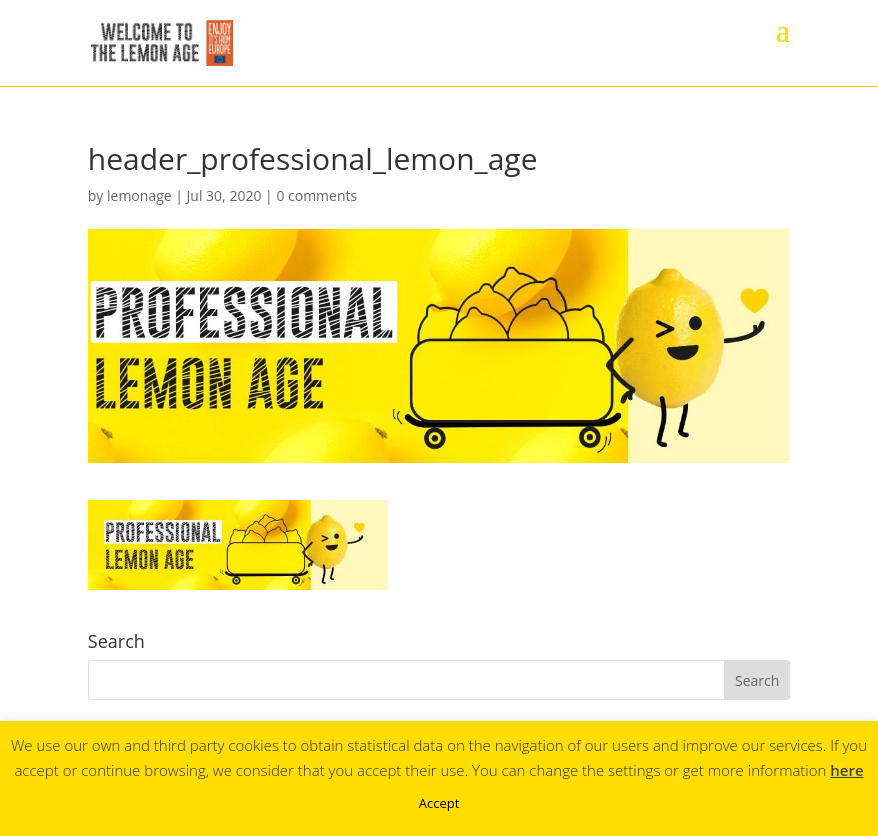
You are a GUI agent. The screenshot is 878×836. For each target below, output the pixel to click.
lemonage (139, 195)
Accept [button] (439, 803)
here (846, 770)
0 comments (316, 195)
